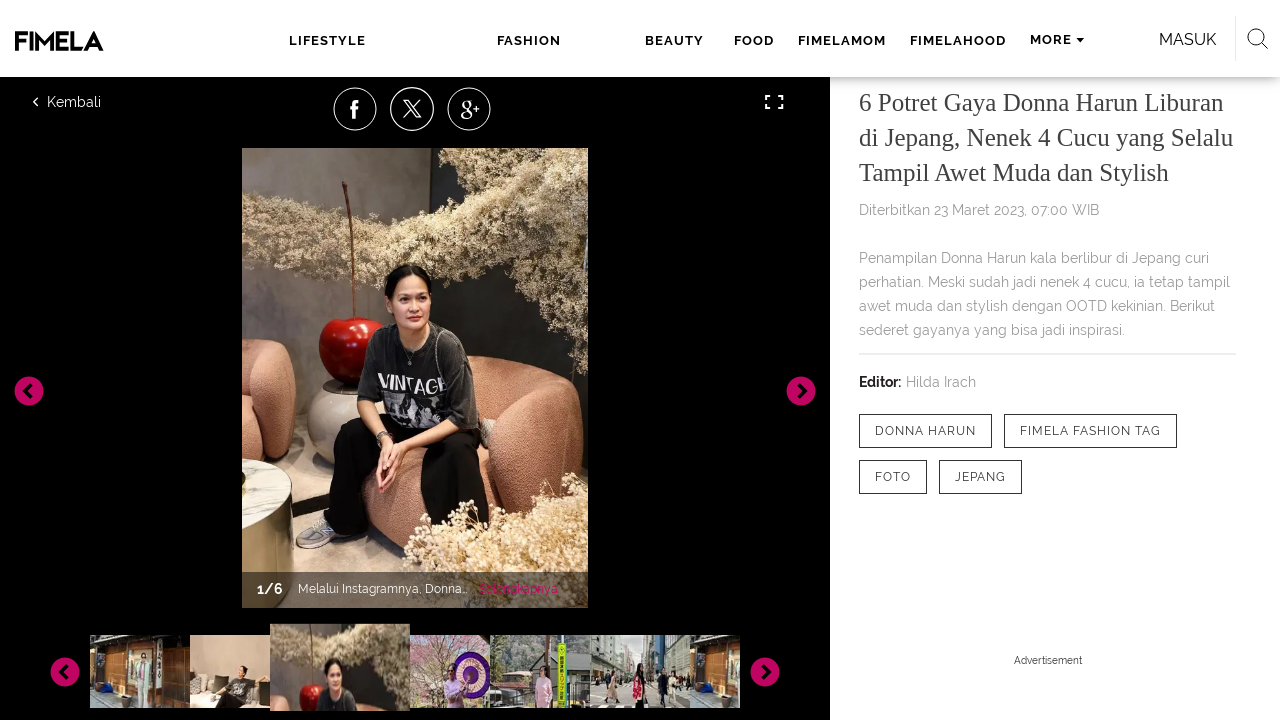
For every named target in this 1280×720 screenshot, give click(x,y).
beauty (505, 40)
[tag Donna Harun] (925, 431)
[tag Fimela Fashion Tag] (1090, 431)
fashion (420, 40)
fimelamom (667, 40)
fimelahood (783, 40)
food (579, 40)
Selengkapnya (518, 589)
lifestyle (325, 40)
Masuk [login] (1099, 39)
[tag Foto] (893, 477)
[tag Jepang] (980, 477)
